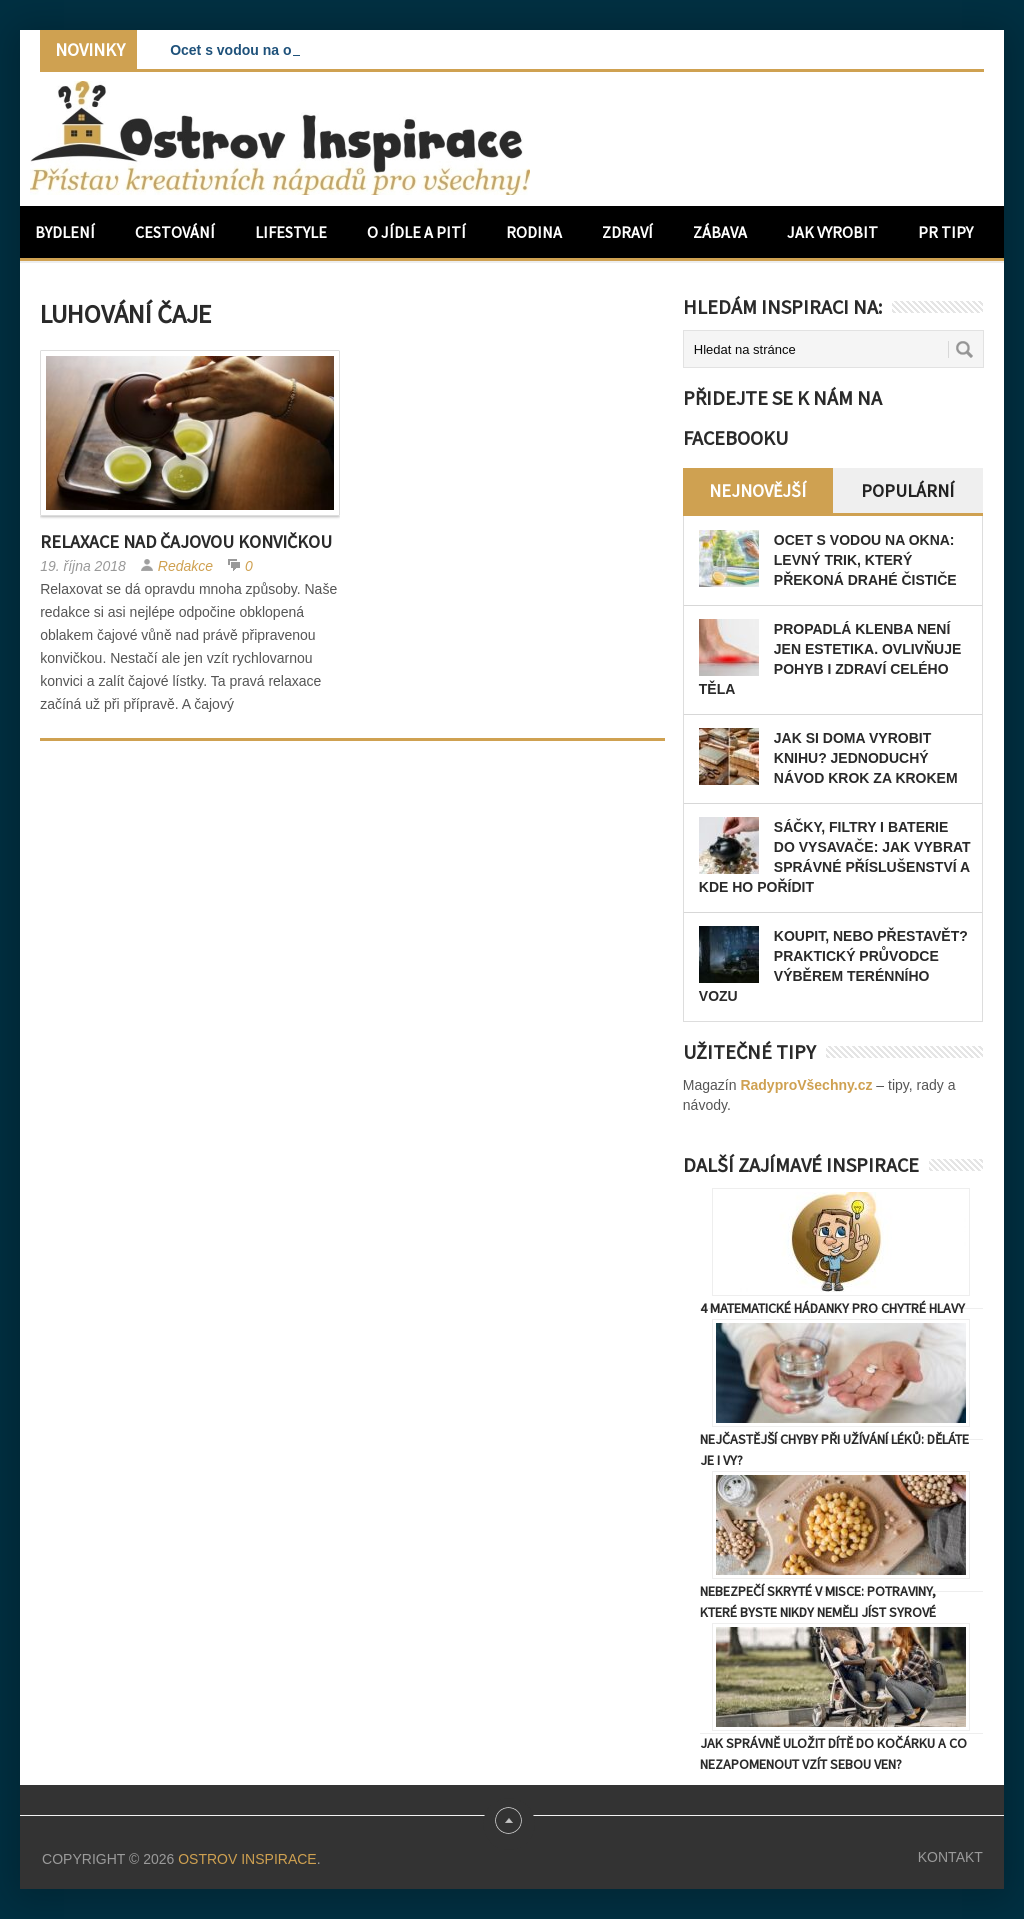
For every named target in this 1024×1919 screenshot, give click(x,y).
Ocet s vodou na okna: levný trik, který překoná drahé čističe (865, 560)
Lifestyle (291, 232)
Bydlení (65, 232)
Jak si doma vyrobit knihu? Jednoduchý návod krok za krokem (866, 758)
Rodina (534, 232)
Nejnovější (757, 490)
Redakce (185, 566)
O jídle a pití (416, 232)
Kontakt (950, 1857)
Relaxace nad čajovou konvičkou (186, 541)
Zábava (720, 232)
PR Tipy (945, 232)
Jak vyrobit (832, 232)
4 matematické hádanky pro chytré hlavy (832, 1308)
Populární (907, 490)
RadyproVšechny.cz (806, 1085)
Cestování (175, 232)
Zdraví (627, 232)
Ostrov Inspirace (247, 1859)
